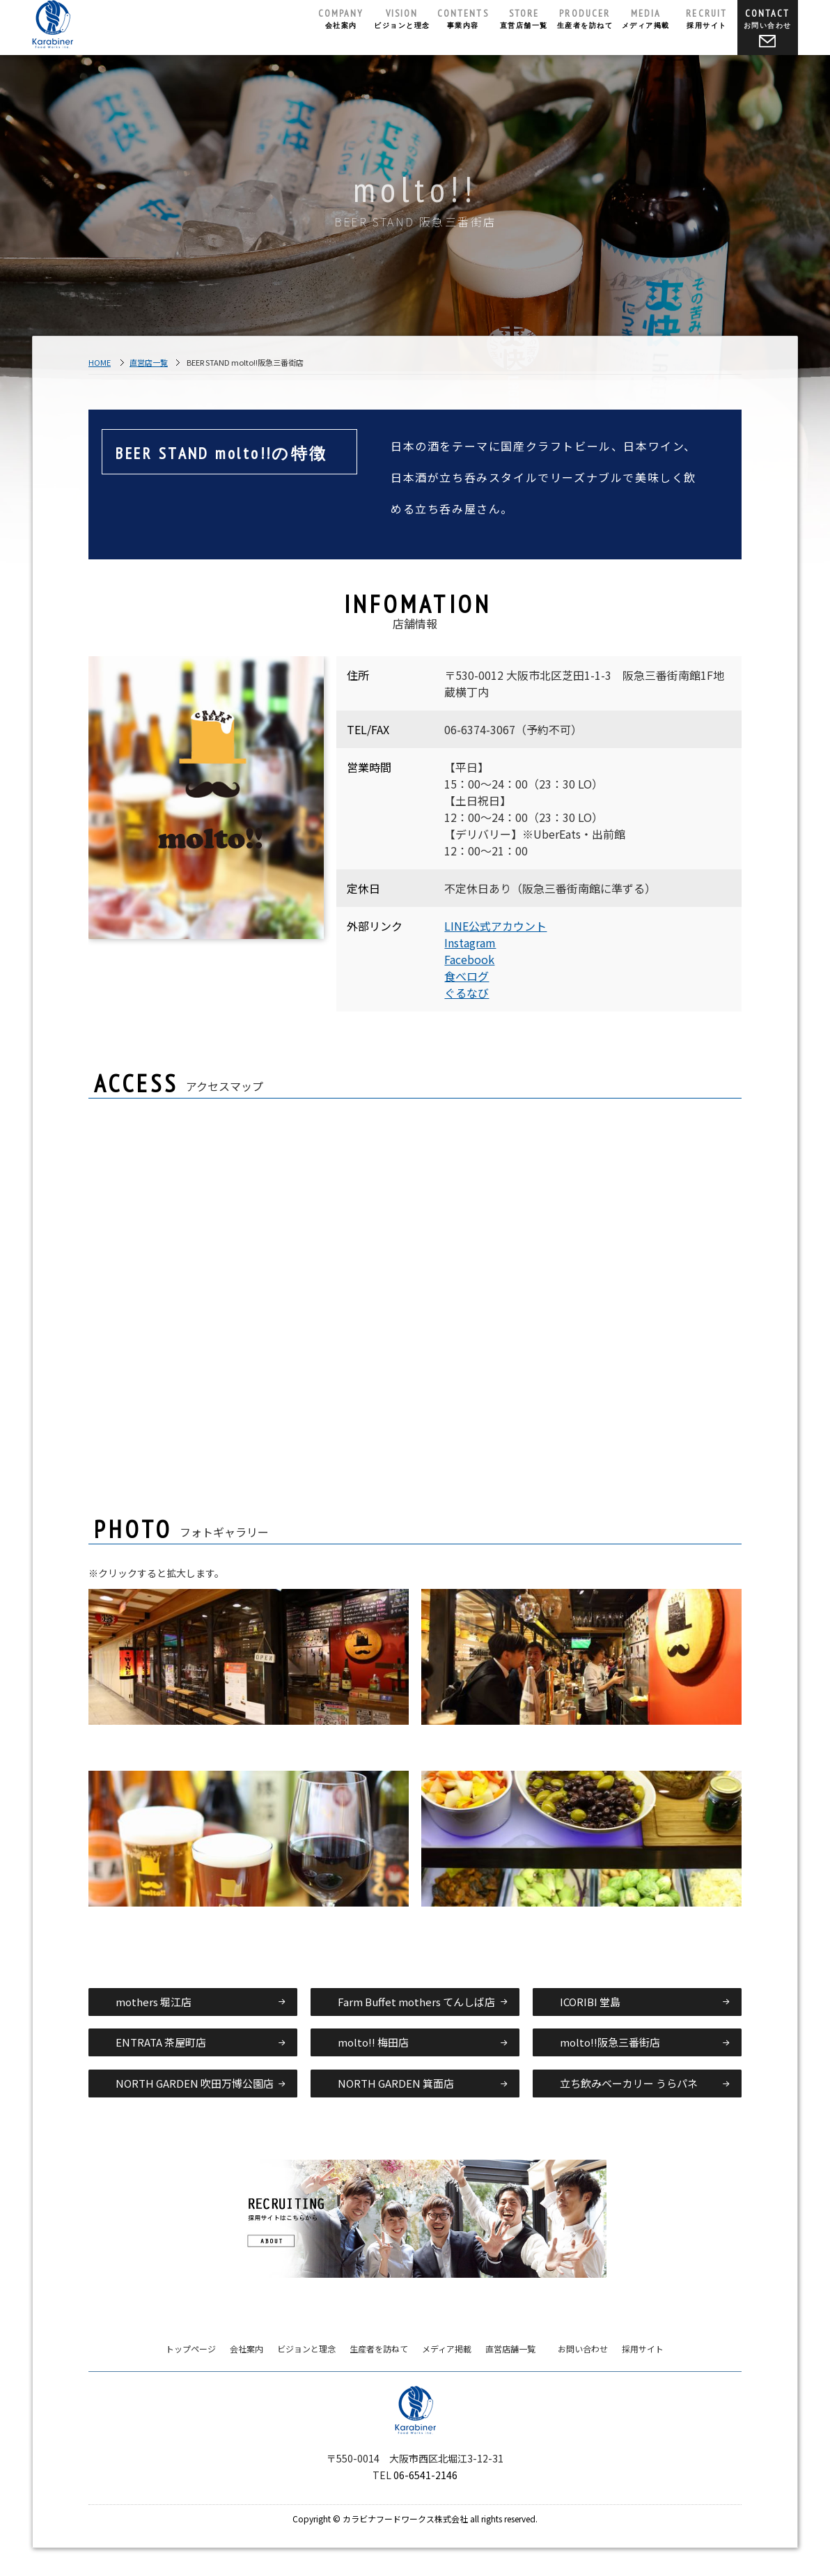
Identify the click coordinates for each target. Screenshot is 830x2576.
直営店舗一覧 (524, 18)
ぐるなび (466, 992)
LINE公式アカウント (495, 925)
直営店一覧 (149, 362)
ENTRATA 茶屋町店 (161, 2042)
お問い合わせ (768, 27)
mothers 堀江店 (153, 2001)
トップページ (191, 2348)
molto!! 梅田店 (373, 2042)
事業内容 (463, 18)
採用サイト (706, 18)
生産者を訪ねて (585, 18)
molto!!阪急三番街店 (610, 2042)
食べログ (466, 976)
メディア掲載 (646, 18)
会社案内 (341, 18)
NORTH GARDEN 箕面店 (396, 2083)
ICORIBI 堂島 (590, 2001)
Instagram (470, 942)
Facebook (469, 959)
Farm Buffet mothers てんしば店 (416, 2001)
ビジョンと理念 (402, 18)
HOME (99, 362)
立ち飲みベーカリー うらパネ (629, 2083)
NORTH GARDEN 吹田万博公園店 (195, 2083)
